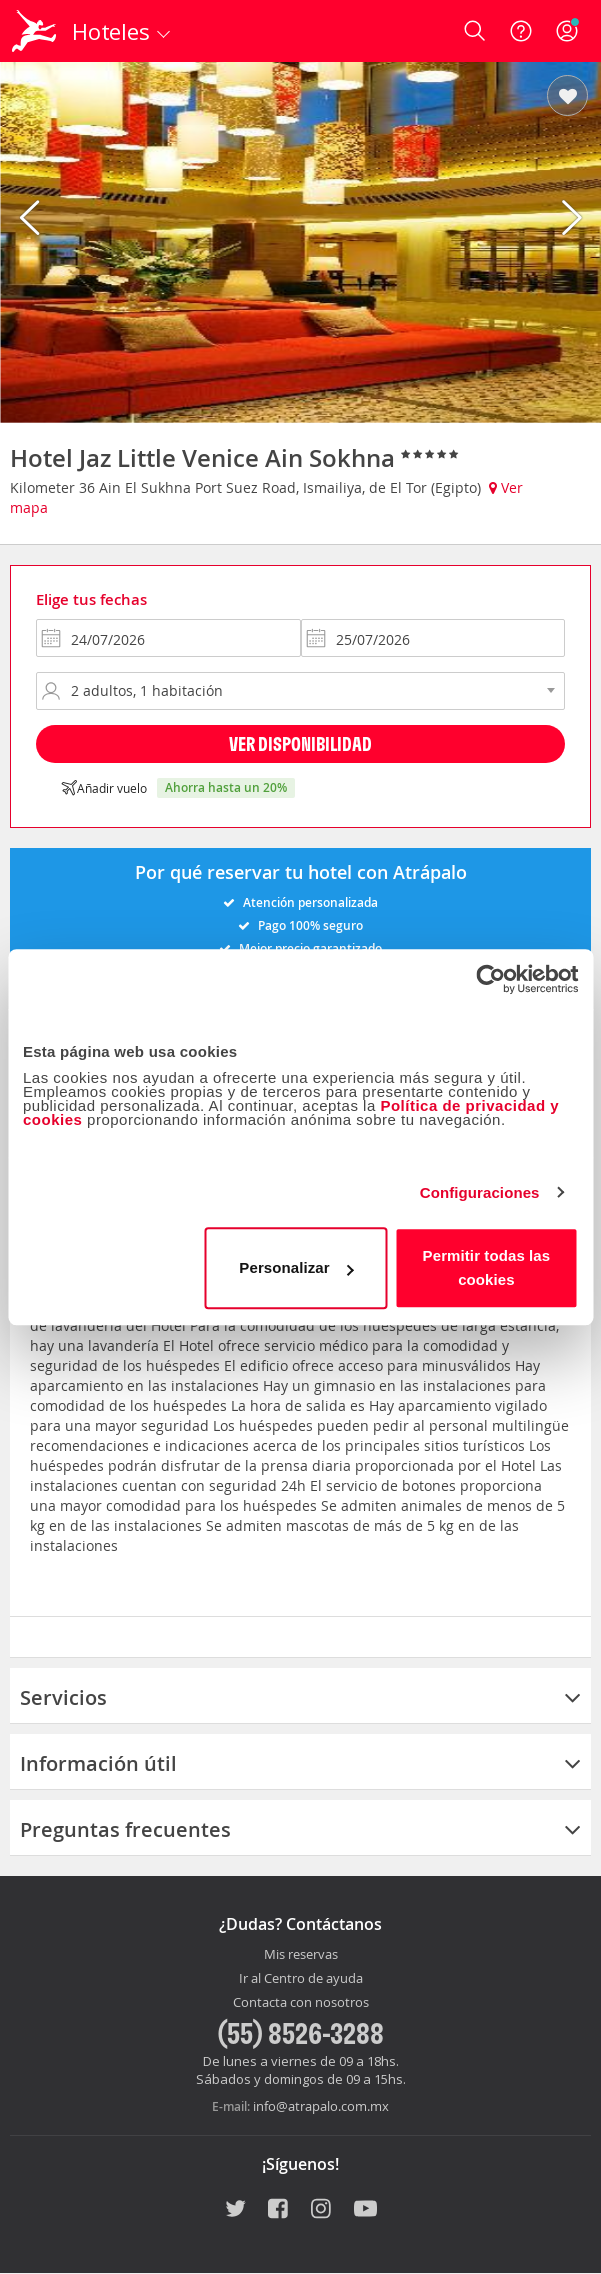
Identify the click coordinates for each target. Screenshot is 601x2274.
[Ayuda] (521, 31)
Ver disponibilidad (300, 743)
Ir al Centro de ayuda (301, 1979)
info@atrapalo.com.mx (321, 2106)
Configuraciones (480, 1192)
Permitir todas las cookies (487, 1267)
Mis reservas (301, 1955)
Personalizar (296, 1267)
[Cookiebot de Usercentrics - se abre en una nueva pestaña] (490, 979)
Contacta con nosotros (301, 2003)
